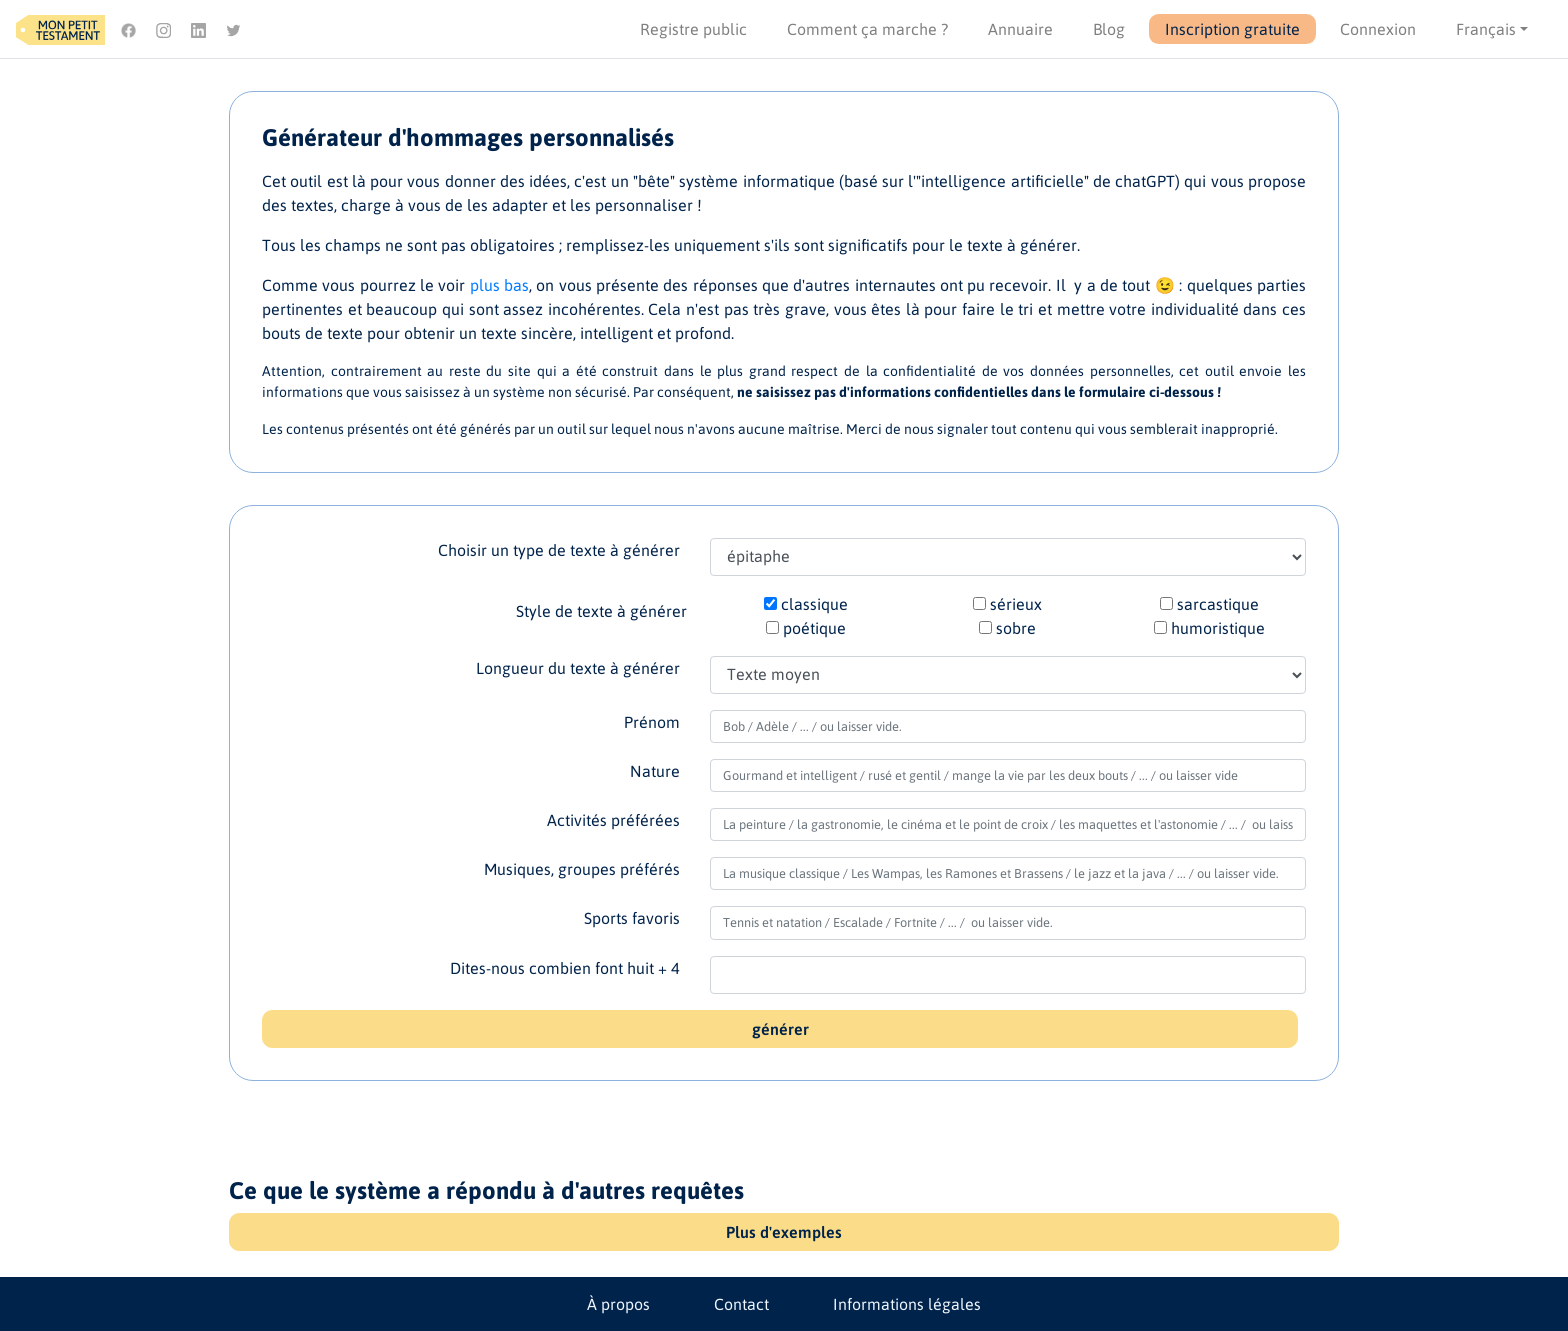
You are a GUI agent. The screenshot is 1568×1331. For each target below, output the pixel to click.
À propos (618, 1304)
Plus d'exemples (784, 1232)
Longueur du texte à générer (578, 668)
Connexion (1378, 29)
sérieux (1016, 604)
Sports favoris (632, 918)
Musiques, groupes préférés (582, 869)
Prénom (652, 722)
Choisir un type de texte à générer (559, 550)
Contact (741, 1304)
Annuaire (1020, 29)
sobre (1016, 628)
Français (1486, 29)
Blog (1109, 29)
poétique (814, 628)
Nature (655, 771)
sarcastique (1218, 604)
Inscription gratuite (1232, 29)
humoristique (1218, 628)
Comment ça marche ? (867, 29)
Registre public (693, 29)
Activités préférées (613, 820)
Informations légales (907, 1304)
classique (814, 604)
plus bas (499, 285)
